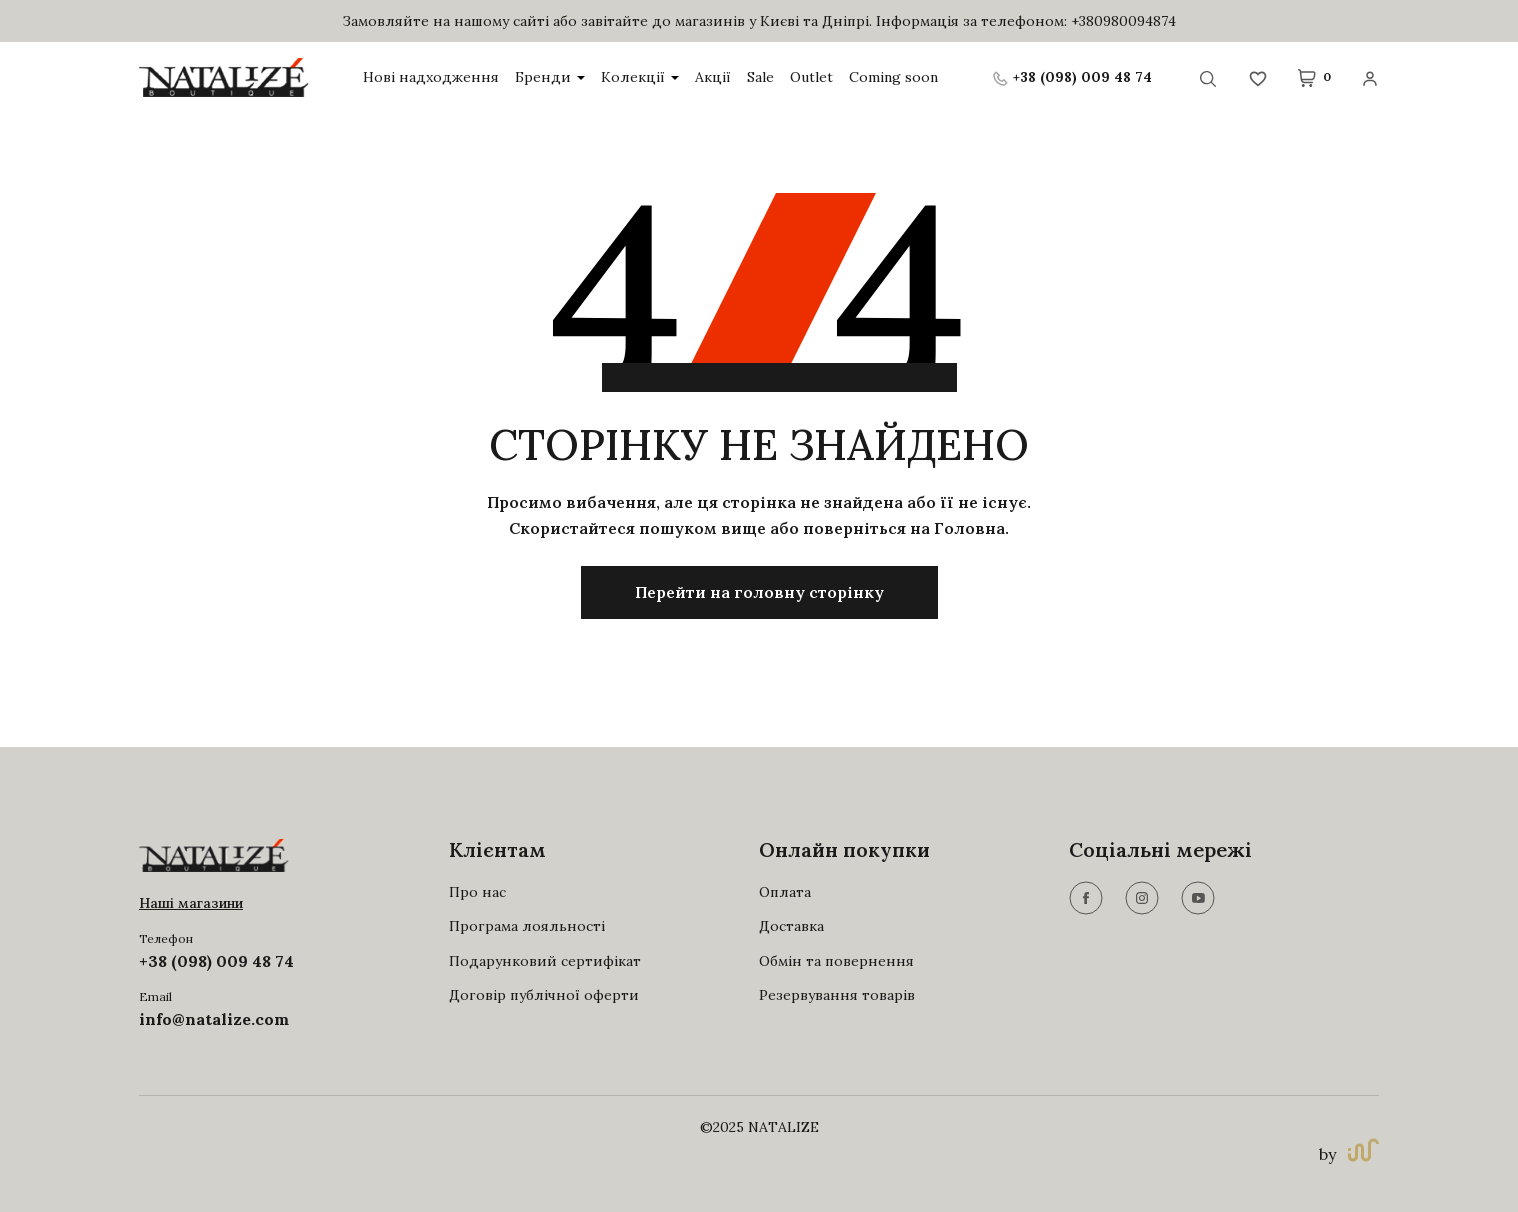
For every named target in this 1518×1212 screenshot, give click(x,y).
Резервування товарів (837, 995)
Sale (760, 77)
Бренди (550, 77)
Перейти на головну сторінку (759, 592)
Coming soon (893, 77)
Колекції (640, 77)
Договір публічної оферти (544, 995)
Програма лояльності (527, 926)
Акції (713, 77)
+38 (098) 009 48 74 (216, 961)
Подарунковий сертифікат (545, 961)
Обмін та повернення (836, 961)
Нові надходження (431, 77)
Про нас (477, 892)
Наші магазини (191, 903)
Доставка (791, 926)
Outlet (811, 77)
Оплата (785, 892)
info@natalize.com (214, 1019)
